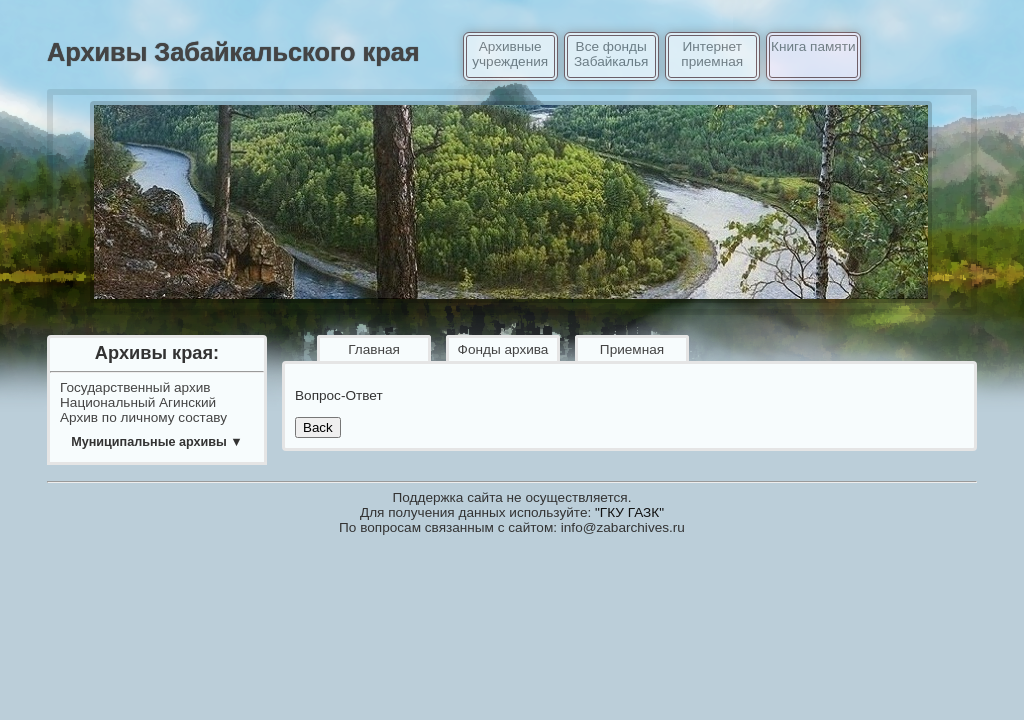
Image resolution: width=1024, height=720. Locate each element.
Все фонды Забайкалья (611, 54)
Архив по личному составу (143, 417)
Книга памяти (813, 46)
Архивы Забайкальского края (233, 52)
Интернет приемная (712, 54)
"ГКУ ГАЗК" (629, 512)
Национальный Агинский (138, 402)
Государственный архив (135, 387)
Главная (374, 349)
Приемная (632, 349)
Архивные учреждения (510, 54)
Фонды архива (503, 349)
